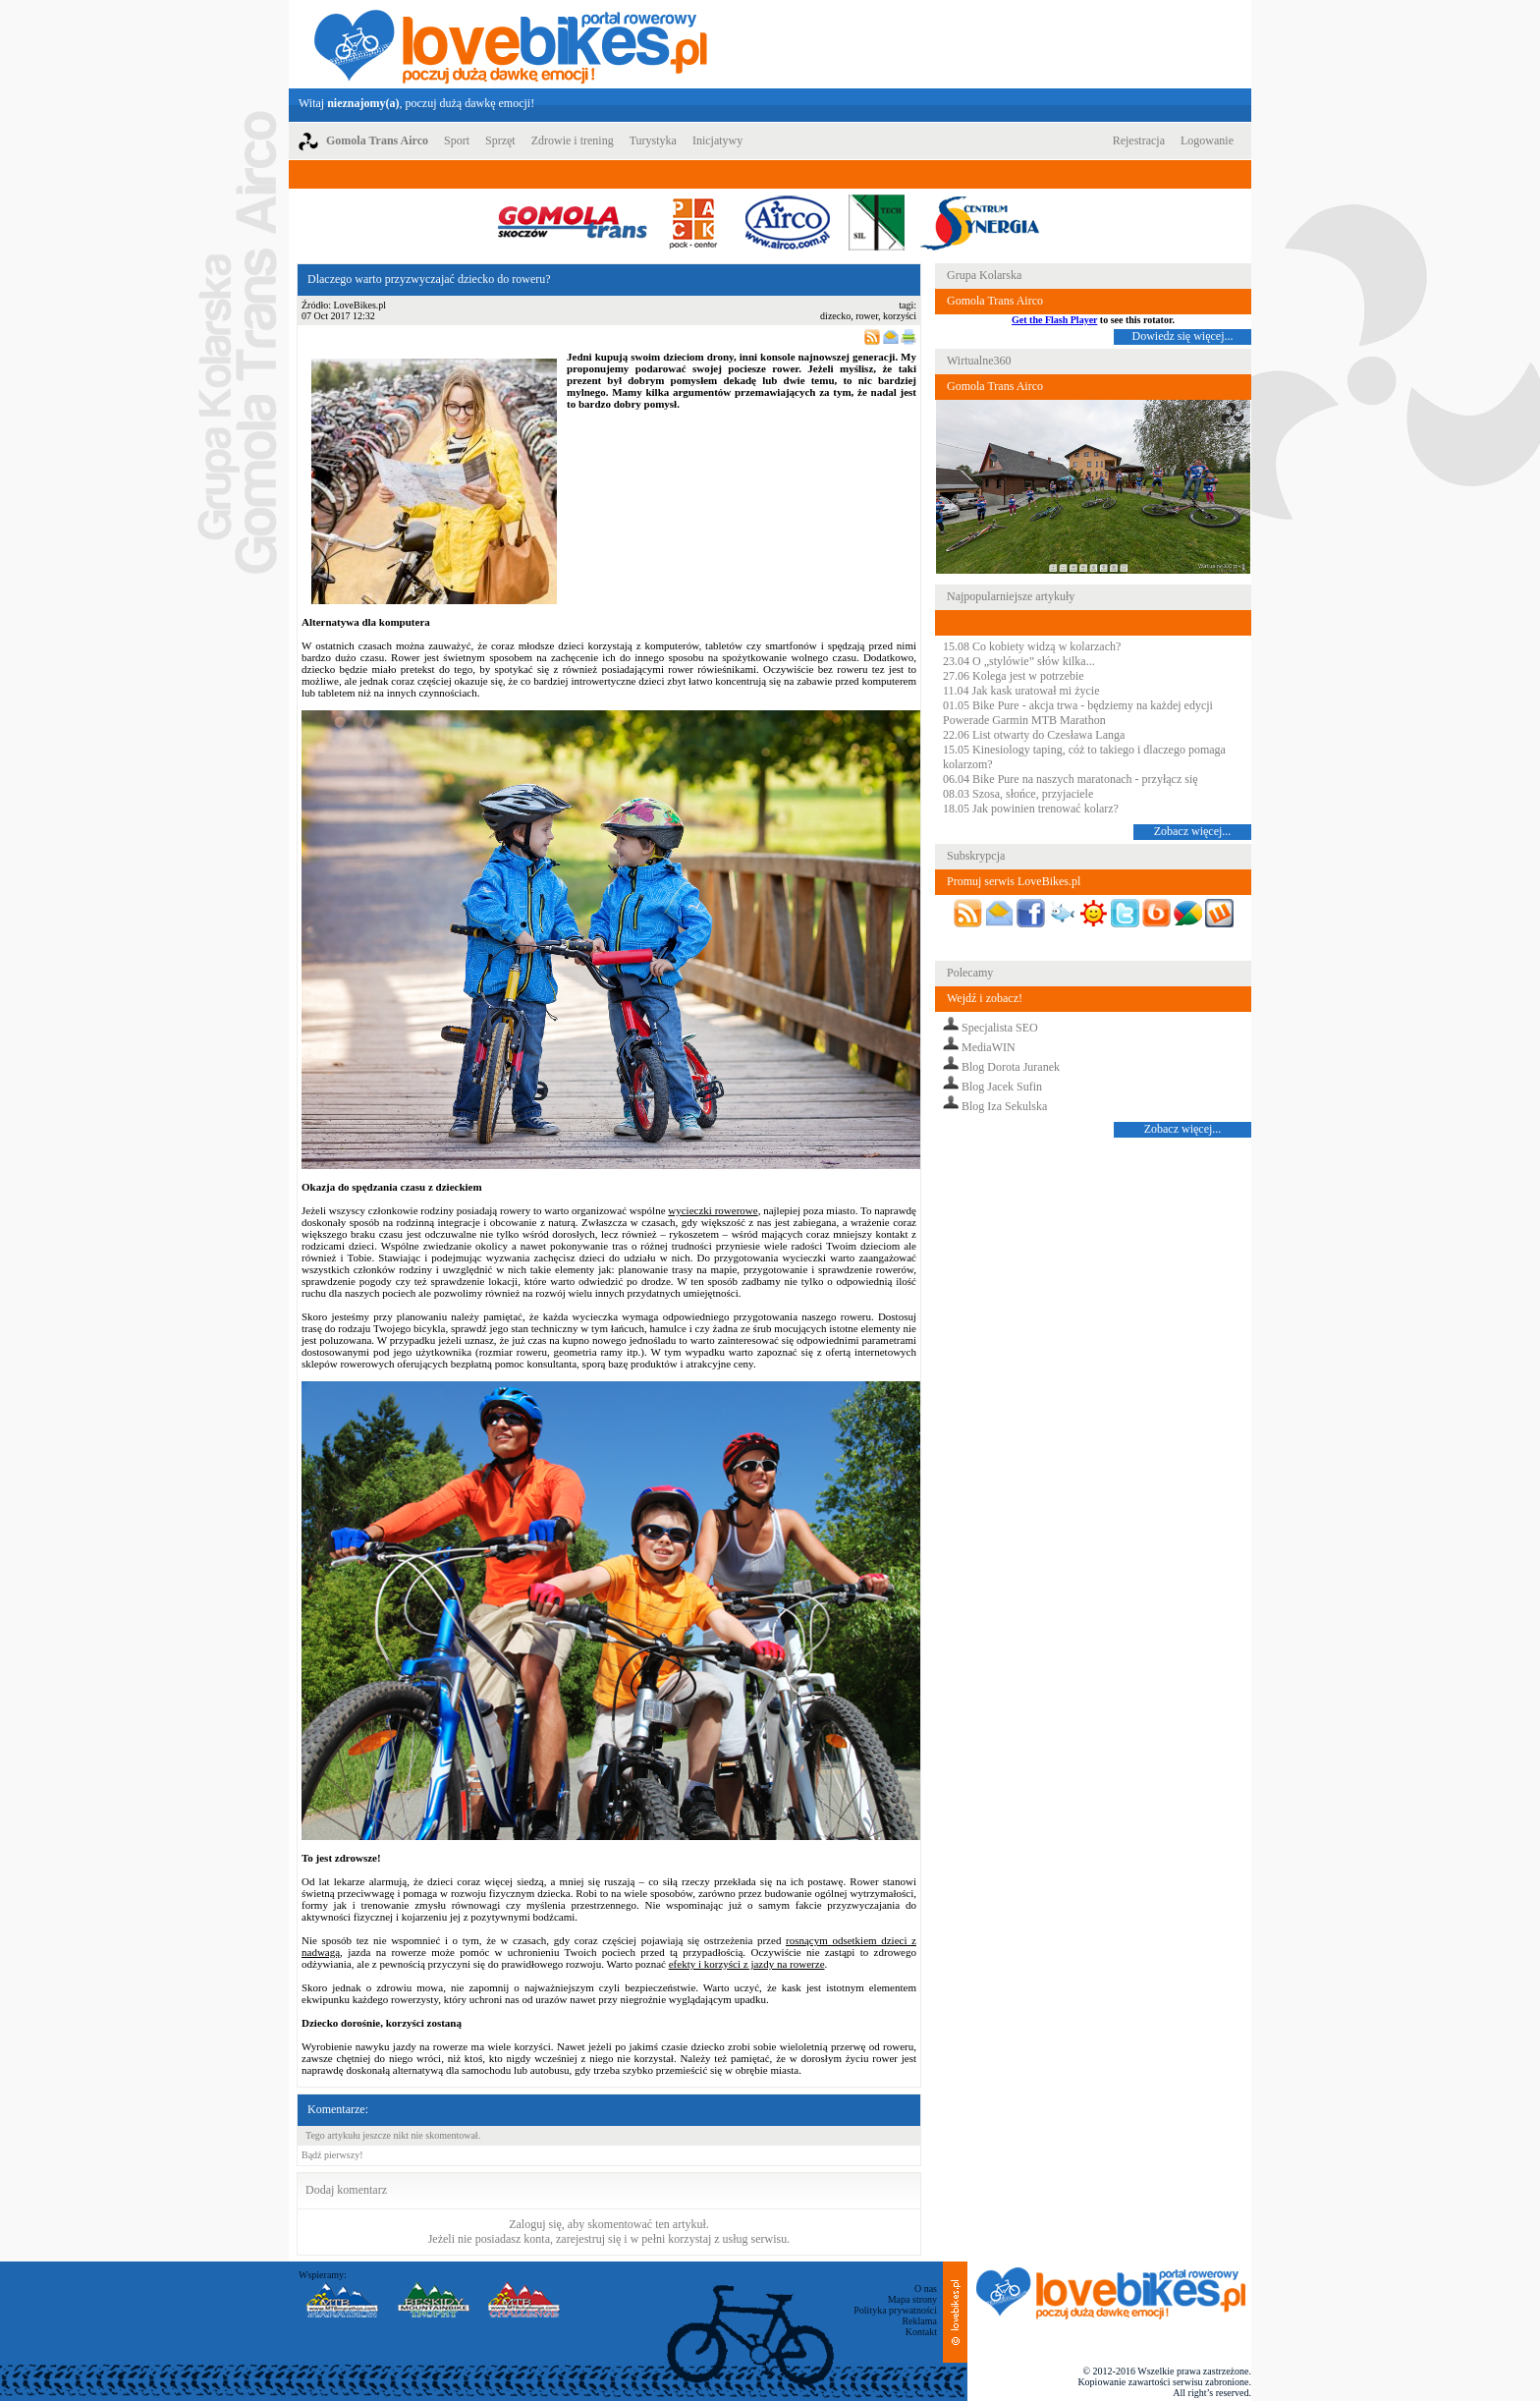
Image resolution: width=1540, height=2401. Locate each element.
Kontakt (921, 2331)
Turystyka (653, 140)
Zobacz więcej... (1193, 831)
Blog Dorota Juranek (1011, 1067)
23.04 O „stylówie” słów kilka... (1019, 661)
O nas (925, 2288)
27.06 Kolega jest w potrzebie (1013, 676)
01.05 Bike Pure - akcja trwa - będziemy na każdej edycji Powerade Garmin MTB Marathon (1078, 712)
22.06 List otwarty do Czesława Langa (1034, 735)
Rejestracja (1139, 140)
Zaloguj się (535, 2224)
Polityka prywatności (895, 2310)
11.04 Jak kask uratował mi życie (1021, 691)
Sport (456, 140)
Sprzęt (500, 140)
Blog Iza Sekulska (1004, 1106)
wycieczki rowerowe (712, 1210)
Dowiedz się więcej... (1183, 336)
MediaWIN (989, 1047)
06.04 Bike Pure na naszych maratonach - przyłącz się (1070, 779)
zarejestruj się (588, 2239)
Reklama (919, 2321)
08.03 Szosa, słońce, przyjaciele (1018, 794)
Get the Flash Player (1054, 319)
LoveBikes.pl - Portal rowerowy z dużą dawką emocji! (510, 44)
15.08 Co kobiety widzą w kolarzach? (1032, 646)
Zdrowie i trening (572, 140)
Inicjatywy (717, 140)
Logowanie (1207, 140)
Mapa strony (912, 2299)
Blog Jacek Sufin (1002, 1086)
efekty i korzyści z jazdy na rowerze (747, 1964)
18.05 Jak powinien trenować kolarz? (1031, 808)
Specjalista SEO (1000, 1027)
